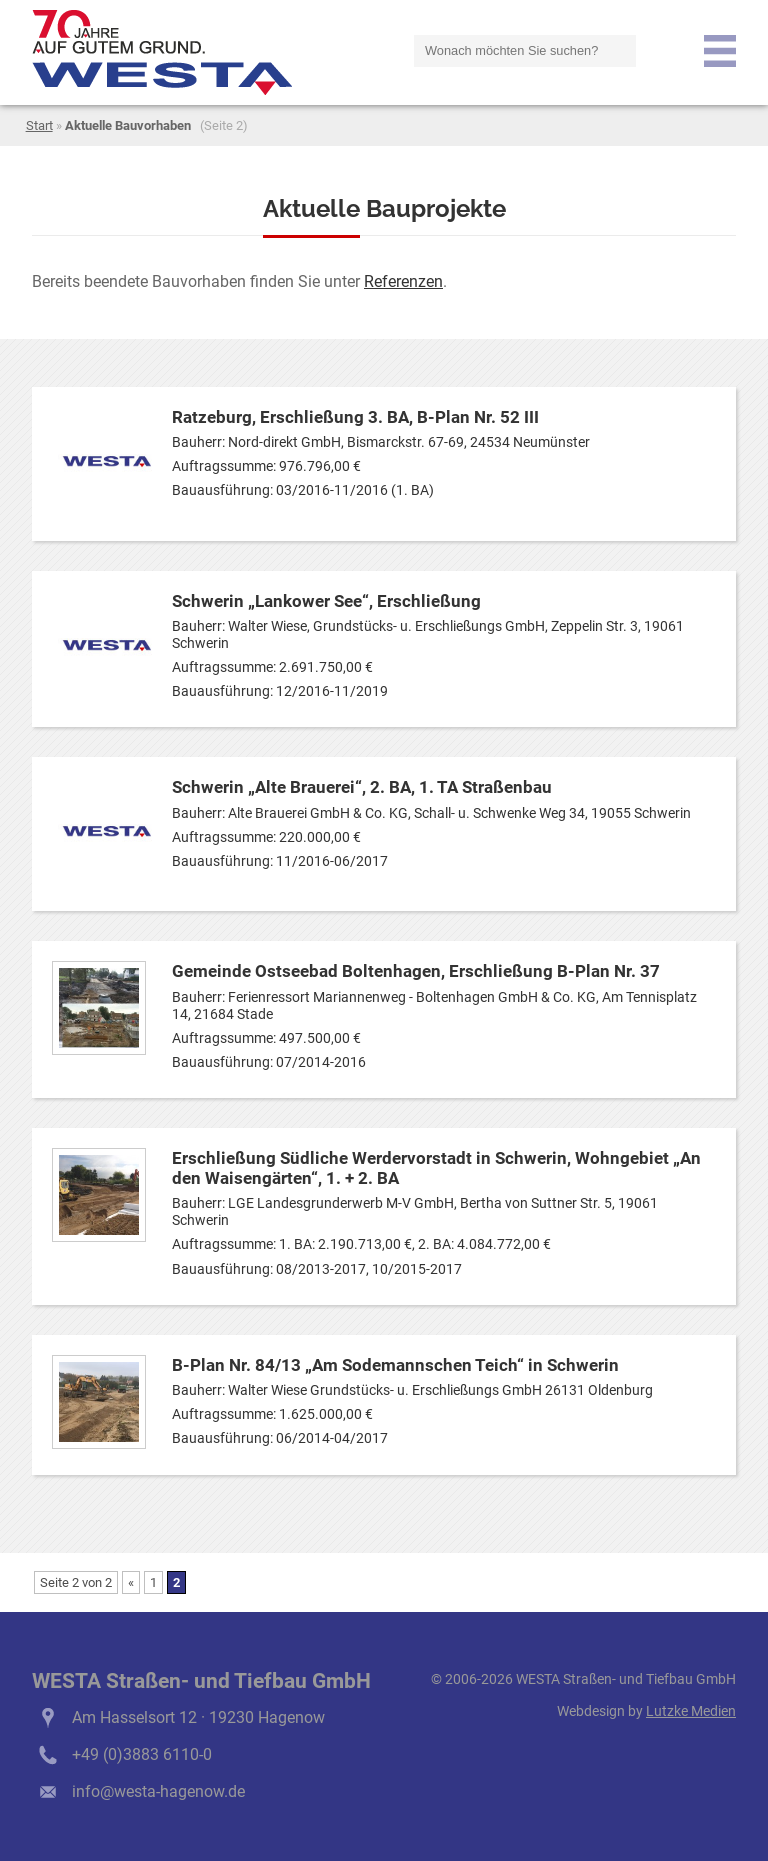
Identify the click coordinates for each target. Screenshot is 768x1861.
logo (162, 52)
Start (39, 125)
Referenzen (403, 281)
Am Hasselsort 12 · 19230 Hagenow (198, 1717)
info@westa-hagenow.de (158, 1791)
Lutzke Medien (691, 1711)
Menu (720, 51)
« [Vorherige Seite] (131, 1582)
